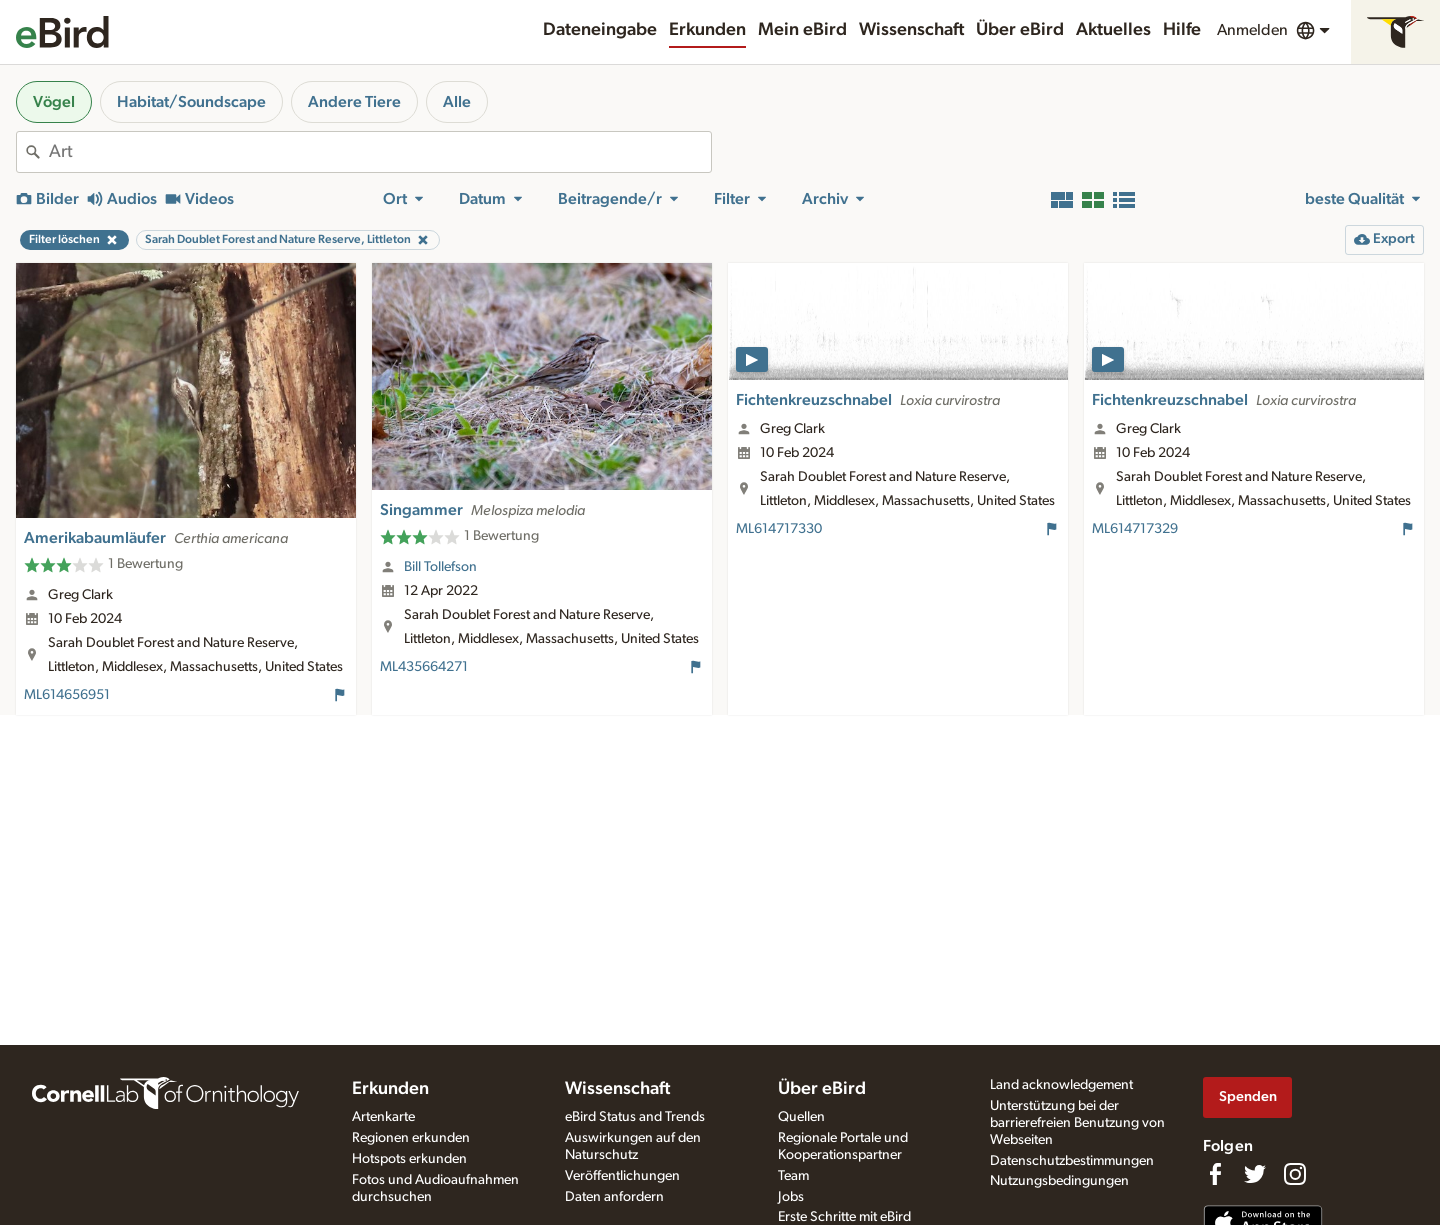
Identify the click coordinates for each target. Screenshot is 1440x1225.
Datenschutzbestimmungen (1072, 1161)
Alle (457, 102)
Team (793, 1176)
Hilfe (1182, 30)
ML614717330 (779, 529)
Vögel (54, 102)
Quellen (801, 1117)
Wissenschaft (911, 30)
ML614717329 (1135, 529)
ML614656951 (67, 695)
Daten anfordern (614, 1197)
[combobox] (380, 152)
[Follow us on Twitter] (1255, 1174)
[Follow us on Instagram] (1295, 1174)
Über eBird (1020, 30)
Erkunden (707, 30)
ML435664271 (424, 667)
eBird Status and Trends (635, 1117)
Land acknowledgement (1061, 1085)
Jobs (791, 1197)
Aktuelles (1113, 30)
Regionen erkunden (411, 1138)
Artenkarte (383, 1117)
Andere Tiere (354, 102)
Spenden (1248, 1096)
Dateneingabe (600, 30)
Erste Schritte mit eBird (844, 1217)
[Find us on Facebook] (1215, 1174)
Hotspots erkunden (409, 1159)
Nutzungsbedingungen (1059, 1181)
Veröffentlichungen (622, 1176)
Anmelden (1252, 30)
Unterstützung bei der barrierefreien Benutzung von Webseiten (1077, 1123)
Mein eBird (802, 30)
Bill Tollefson (440, 567)
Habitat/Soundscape (191, 102)
